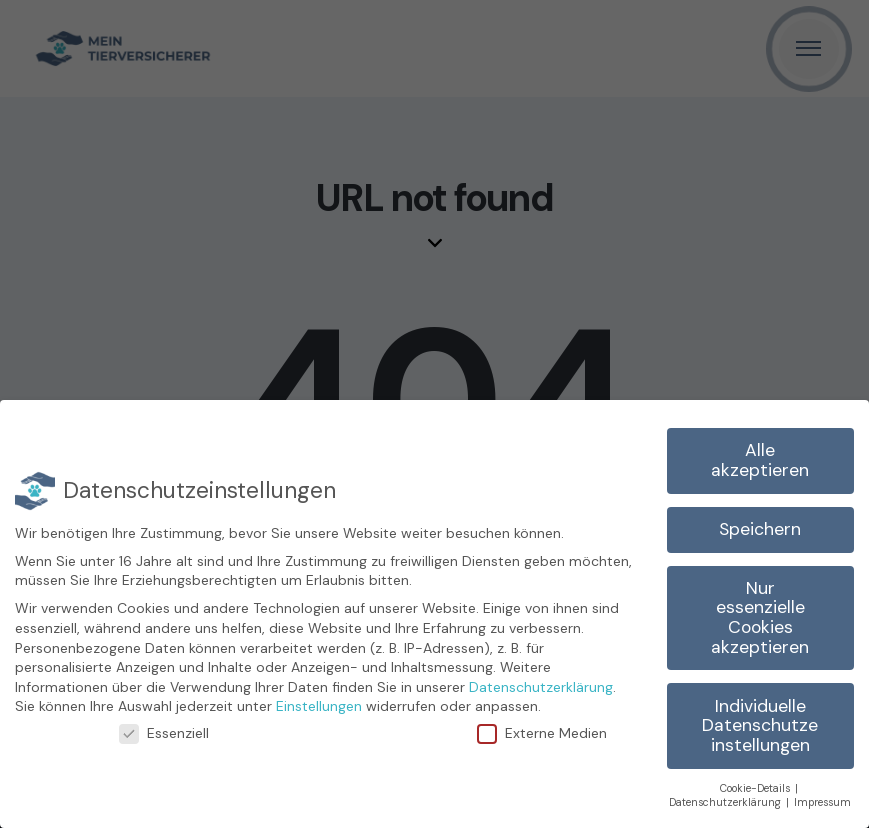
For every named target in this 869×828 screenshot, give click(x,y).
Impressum (822, 802)
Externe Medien (550, 733)
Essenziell (172, 733)
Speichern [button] (760, 529)
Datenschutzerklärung (541, 687)
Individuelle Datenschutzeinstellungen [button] (760, 725)
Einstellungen (319, 706)
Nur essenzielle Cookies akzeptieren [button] (760, 617)
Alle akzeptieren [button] (760, 460)
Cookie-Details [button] (756, 788)
